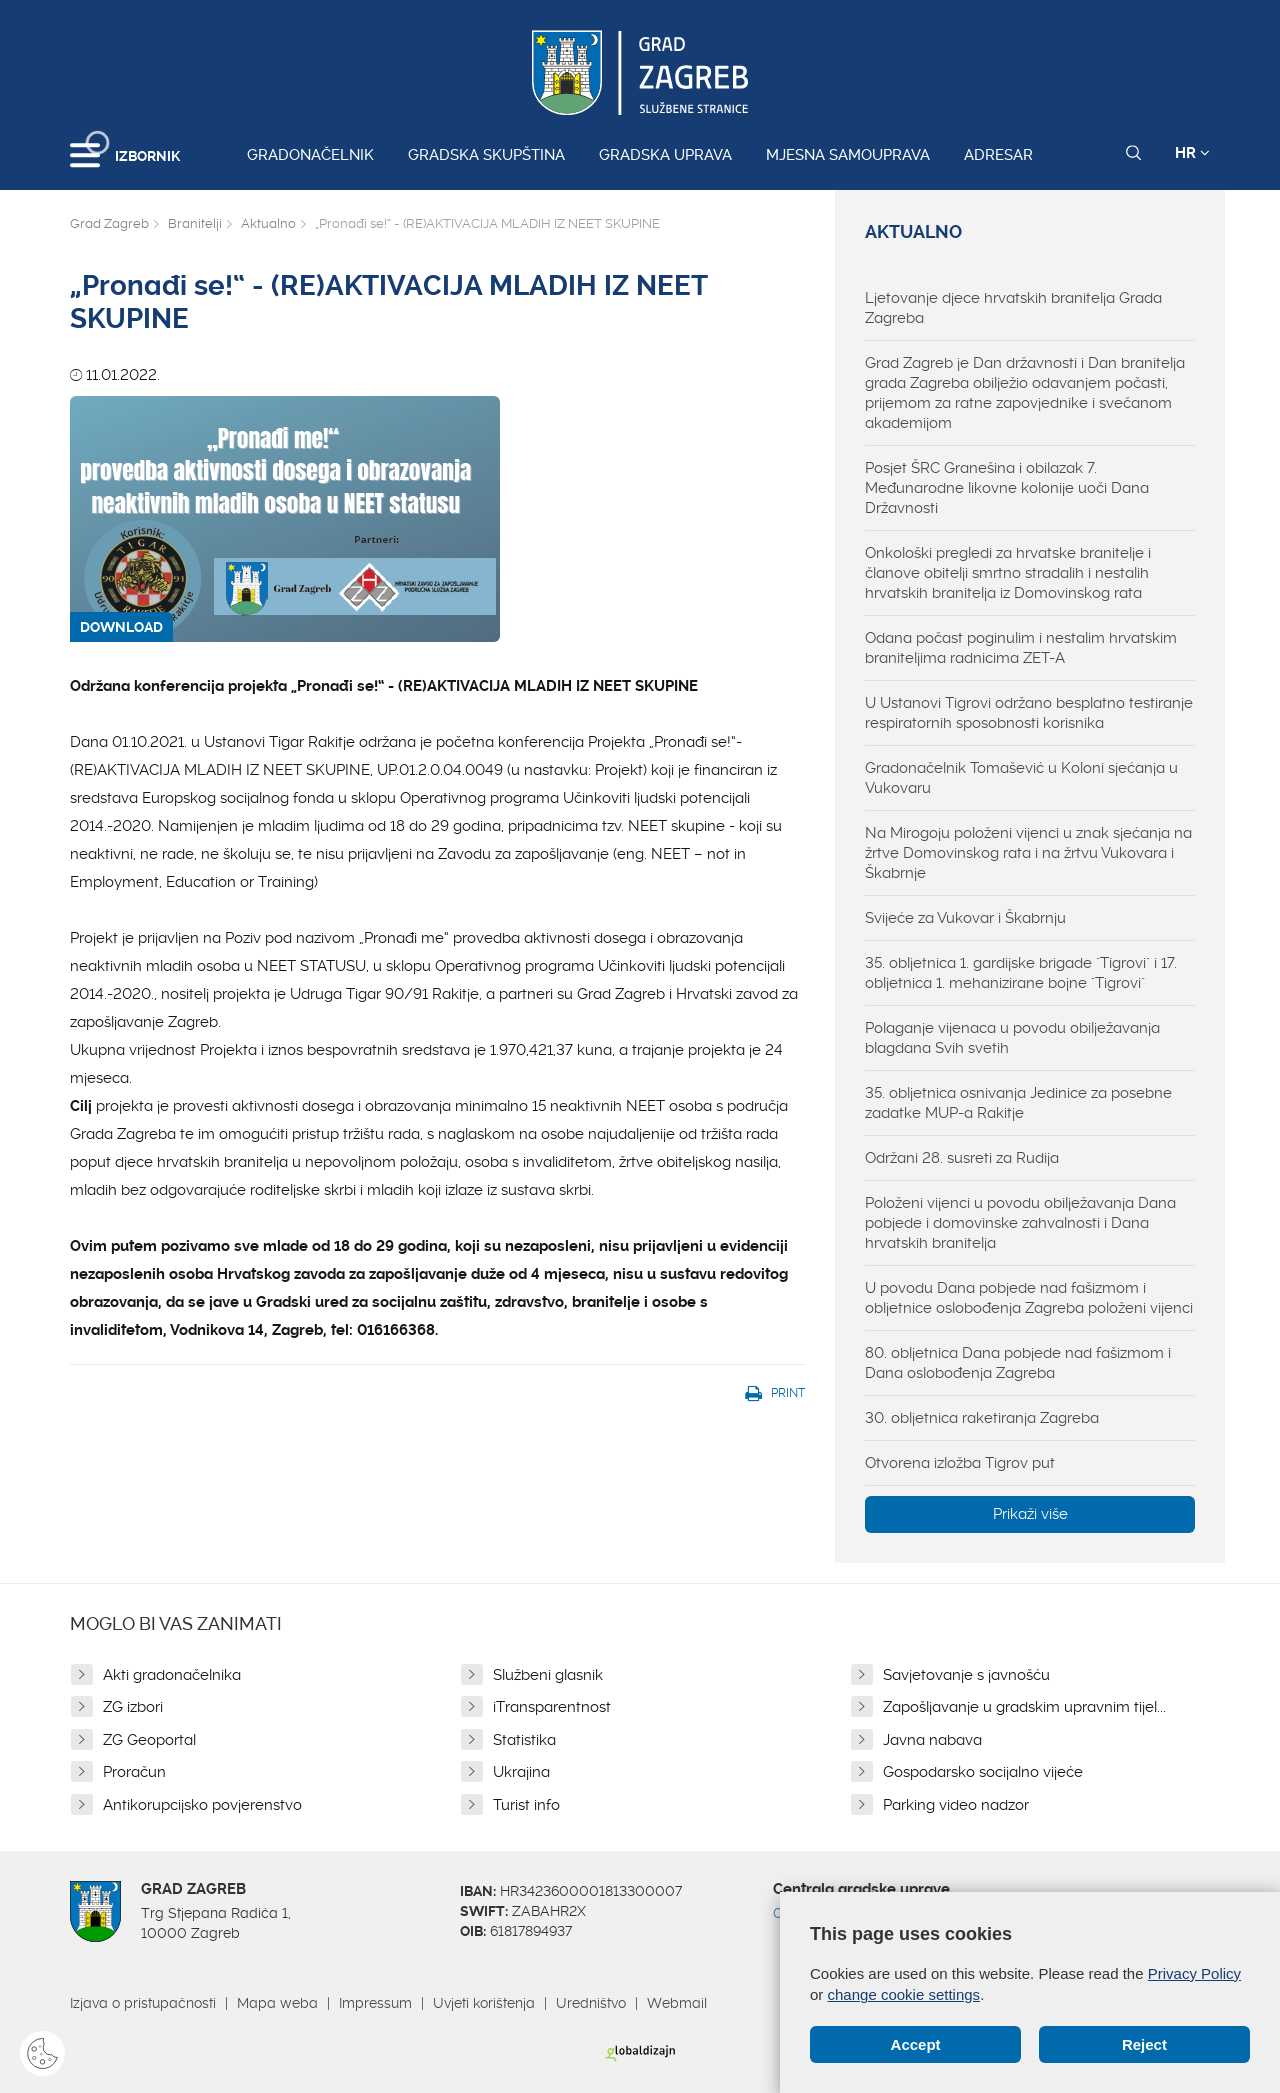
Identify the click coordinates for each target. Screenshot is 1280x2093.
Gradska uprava (665, 155)
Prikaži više (1030, 1514)
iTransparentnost (552, 1707)
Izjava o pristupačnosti (143, 2003)
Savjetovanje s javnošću (966, 1675)
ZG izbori (133, 1707)
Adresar (998, 155)
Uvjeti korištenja (484, 2003)
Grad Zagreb (109, 223)
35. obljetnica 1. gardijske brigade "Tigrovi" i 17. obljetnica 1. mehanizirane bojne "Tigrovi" (1021, 973)
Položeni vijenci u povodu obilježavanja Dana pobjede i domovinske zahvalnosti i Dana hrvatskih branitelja (1020, 1223)
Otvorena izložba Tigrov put (960, 1463)
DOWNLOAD (121, 627)
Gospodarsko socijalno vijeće (983, 1772)
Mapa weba (277, 2003)
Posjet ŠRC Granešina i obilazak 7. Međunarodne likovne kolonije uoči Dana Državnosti (1007, 488)
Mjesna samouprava (848, 155)
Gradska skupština (486, 155)
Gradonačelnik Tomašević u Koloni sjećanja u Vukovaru (1021, 778)
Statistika (524, 1740)
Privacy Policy (1194, 1973)
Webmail (677, 2003)
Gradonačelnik (310, 155)
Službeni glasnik (548, 1675)
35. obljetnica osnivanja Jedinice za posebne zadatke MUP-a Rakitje (1018, 1103)
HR (1192, 153)
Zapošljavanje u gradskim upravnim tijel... (1024, 1707)
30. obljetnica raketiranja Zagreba (982, 1418)
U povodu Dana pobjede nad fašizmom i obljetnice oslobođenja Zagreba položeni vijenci (1029, 1298)
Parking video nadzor (956, 1805)
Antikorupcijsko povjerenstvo (202, 1805)
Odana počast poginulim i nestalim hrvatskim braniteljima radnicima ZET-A (1021, 648)
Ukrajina (521, 1772)
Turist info (526, 1805)
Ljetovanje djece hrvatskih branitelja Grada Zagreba (1013, 308)
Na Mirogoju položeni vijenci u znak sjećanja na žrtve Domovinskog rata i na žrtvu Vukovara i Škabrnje (1028, 853)
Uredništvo (591, 2003)
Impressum (375, 2003)
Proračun (134, 1772)
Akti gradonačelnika (172, 1675)
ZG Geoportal (149, 1740)
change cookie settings (904, 1994)
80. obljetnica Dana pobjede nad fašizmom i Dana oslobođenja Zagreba (1018, 1363)
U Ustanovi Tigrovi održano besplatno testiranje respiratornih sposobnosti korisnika (1029, 713)
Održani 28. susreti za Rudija (962, 1158)
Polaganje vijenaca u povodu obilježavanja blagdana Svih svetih (1012, 1038)
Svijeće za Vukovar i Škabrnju (965, 918)
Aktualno (268, 223)
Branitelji (195, 223)
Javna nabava (932, 1740)
